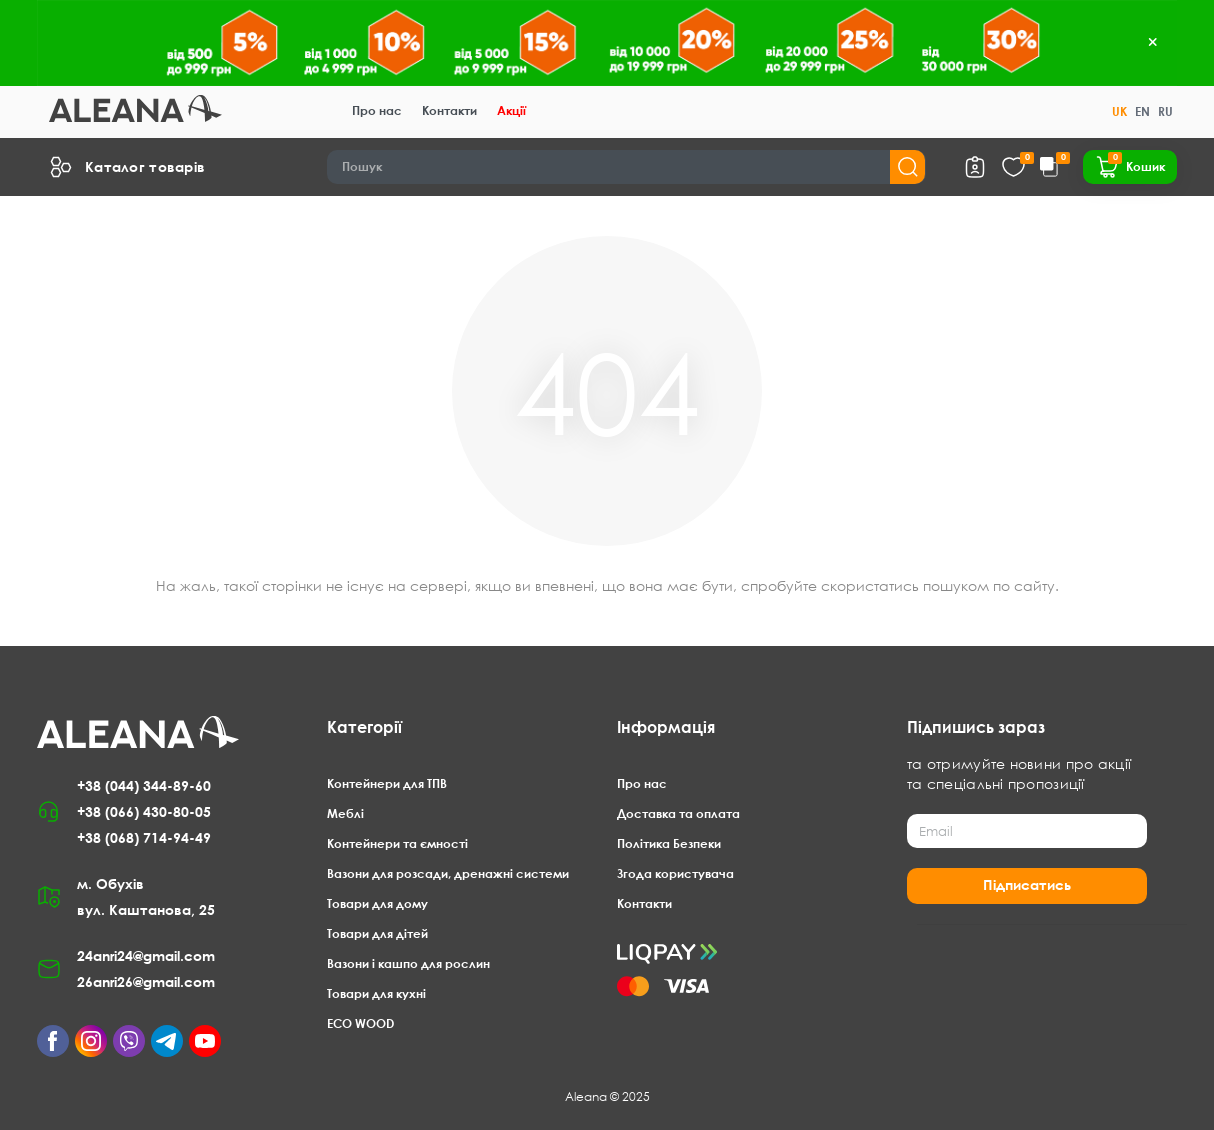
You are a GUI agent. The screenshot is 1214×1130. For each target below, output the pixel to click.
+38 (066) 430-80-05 (144, 811)
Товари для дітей (377, 933)
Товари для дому (377, 903)
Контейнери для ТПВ (387, 783)
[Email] (1027, 831)
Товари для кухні (376, 993)
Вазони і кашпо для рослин (408, 963)
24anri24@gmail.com (146, 955)
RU (1165, 111)
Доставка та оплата (678, 813)
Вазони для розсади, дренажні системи (448, 873)
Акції (511, 110)
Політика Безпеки (669, 843)
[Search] (626, 167)
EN (1142, 111)
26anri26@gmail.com (146, 981)
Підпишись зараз (976, 727)
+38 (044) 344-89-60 (144, 785)
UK (1119, 111)
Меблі (345, 813)
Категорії (364, 727)
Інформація (666, 727)
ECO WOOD (360, 1023)
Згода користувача (675, 873)
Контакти (449, 110)
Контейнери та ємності (397, 843)
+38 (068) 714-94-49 (144, 837)
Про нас (377, 110)
